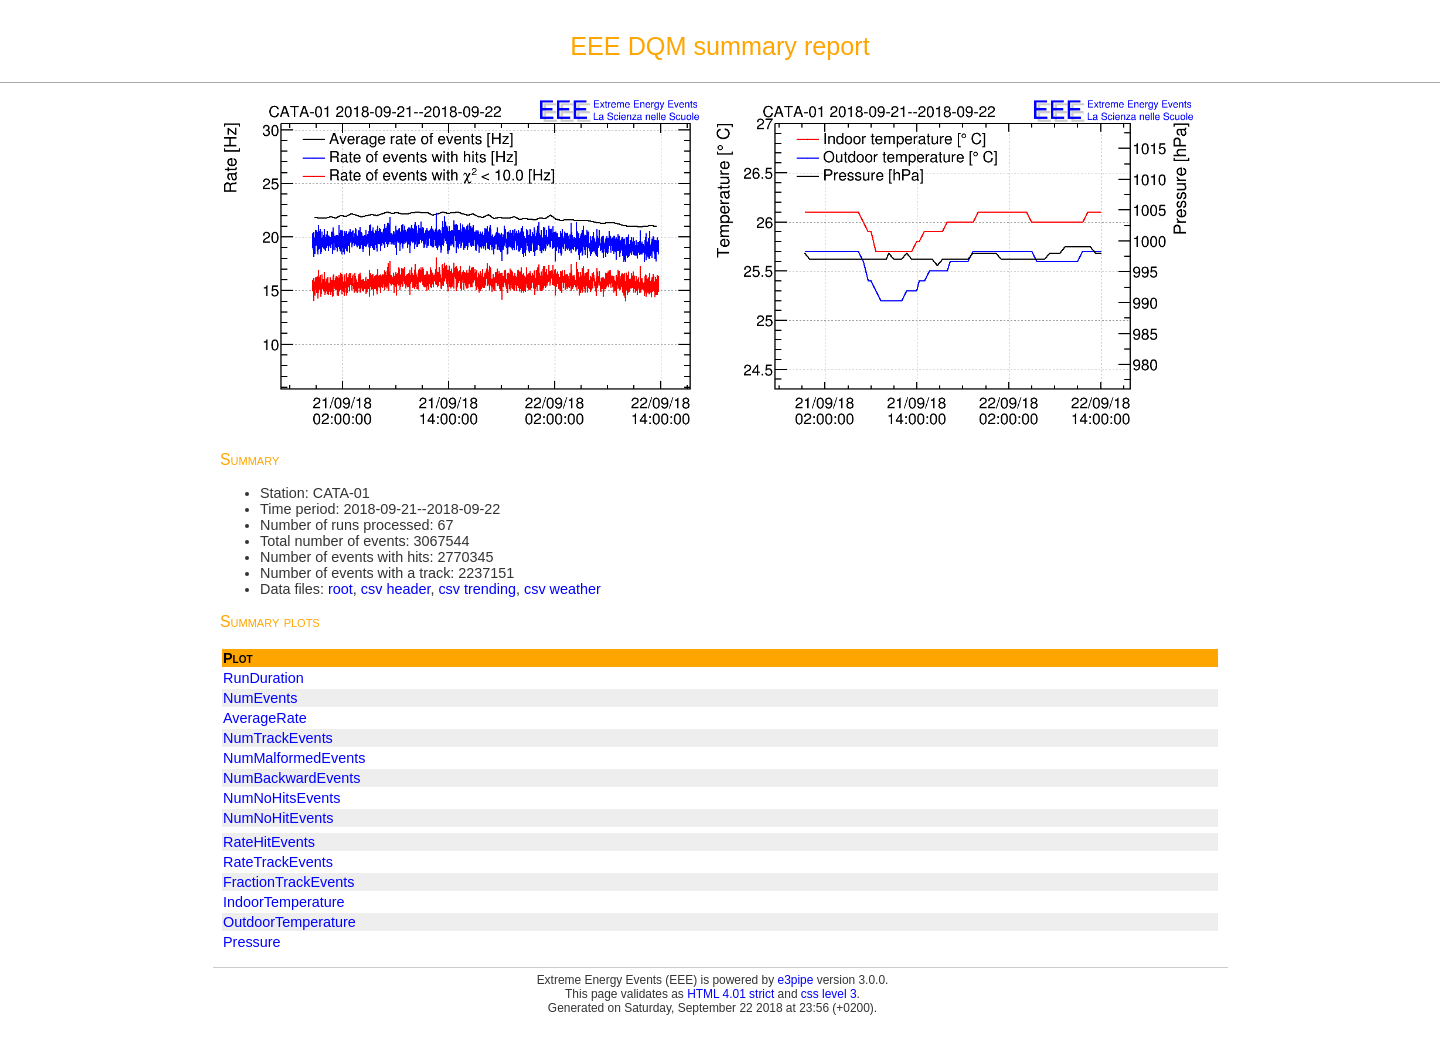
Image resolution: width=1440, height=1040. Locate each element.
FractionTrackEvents (288, 882)
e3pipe (796, 980)
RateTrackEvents (278, 862)
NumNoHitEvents (278, 818)
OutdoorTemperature (289, 922)
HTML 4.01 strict (730, 994)
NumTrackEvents (278, 738)
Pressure (252, 942)
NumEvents (260, 698)
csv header (396, 589)
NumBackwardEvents (292, 778)
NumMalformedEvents (294, 758)
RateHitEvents (269, 842)
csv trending (477, 589)
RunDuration (263, 678)
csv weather (562, 589)
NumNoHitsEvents (282, 798)
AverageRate (265, 718)
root (340, 589)
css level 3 (829, 994)
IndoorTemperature (284, 902)
